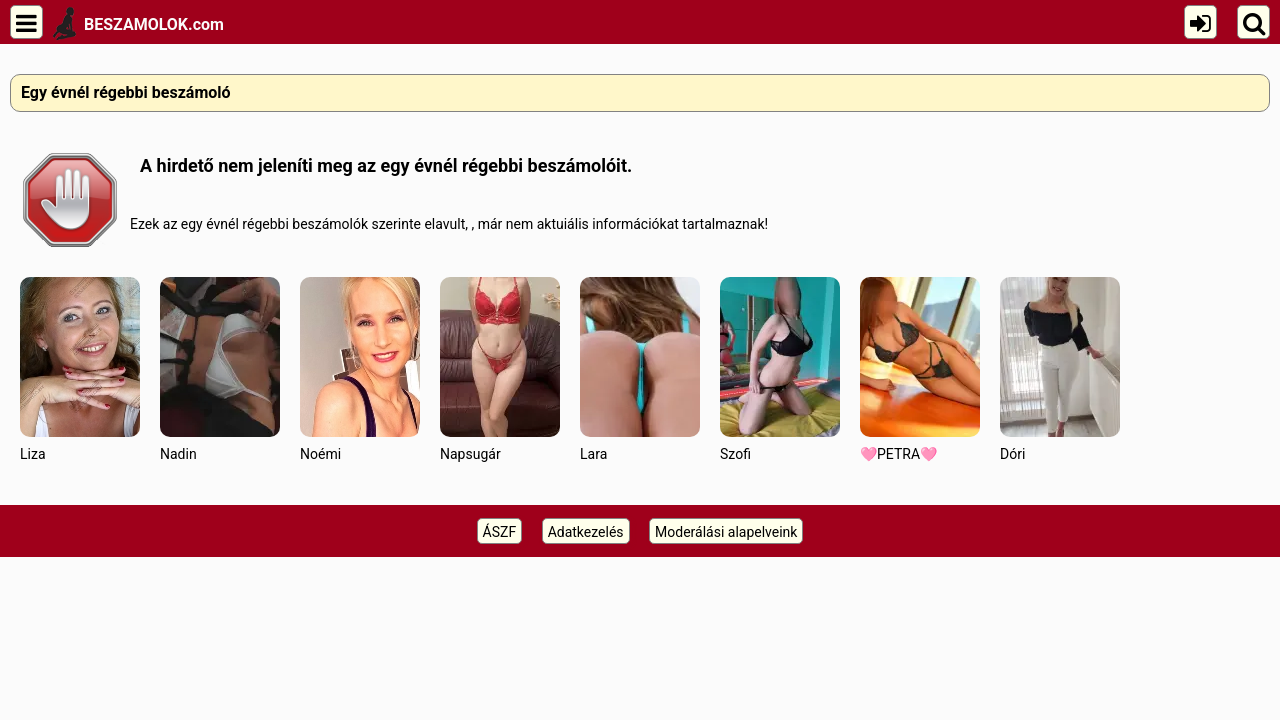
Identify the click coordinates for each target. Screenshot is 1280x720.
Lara (640, 369)
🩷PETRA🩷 (920, 369)
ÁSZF (500, 532)
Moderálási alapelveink (726, 532)
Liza (80, 369)
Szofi (780, 369)
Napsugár (500, 369)
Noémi (360, 369)
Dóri (1060, 369)
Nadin (220, 369)
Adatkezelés (586, 532)
